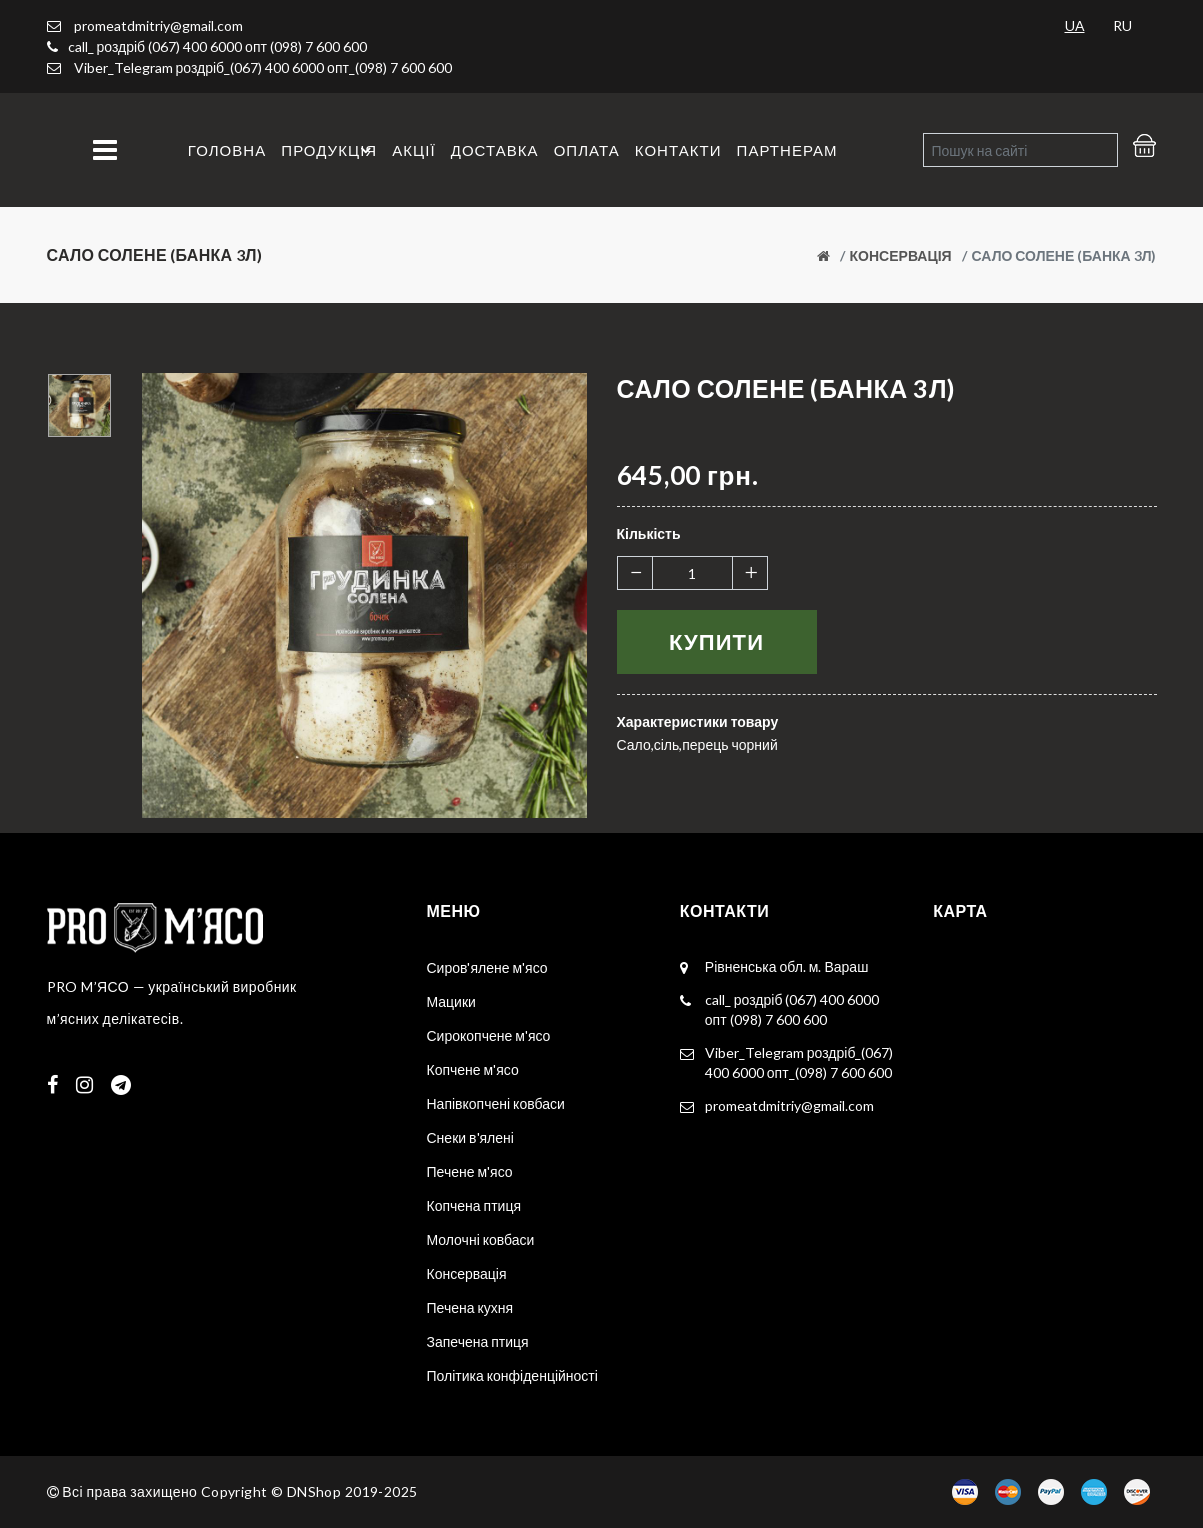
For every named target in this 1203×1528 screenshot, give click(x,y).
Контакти (678, 150)
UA (1075, 25)
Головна (227, 150)
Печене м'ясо (470, 1171)
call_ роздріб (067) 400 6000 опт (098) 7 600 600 (217, 46)
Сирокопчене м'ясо (489, 1035)
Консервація (901, 255)
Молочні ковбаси (481, 1239)
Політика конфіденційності (512, 1375)
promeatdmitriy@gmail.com (145, 25)
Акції (413, 150)
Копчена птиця (474, 1205)
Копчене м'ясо (473, 1069)
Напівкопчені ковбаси (496, 1103)
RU (1122, 25)
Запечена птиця (478, 1341)
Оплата (587, 150)
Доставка (495, 150)
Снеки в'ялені (470, 1137)
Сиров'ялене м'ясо (487, 967)
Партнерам (787, 150)
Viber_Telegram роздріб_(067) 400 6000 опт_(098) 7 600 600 (263, 67)
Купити (716, 641)
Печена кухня (470, 1307)
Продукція (329, 150)
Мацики (451, 1001)
